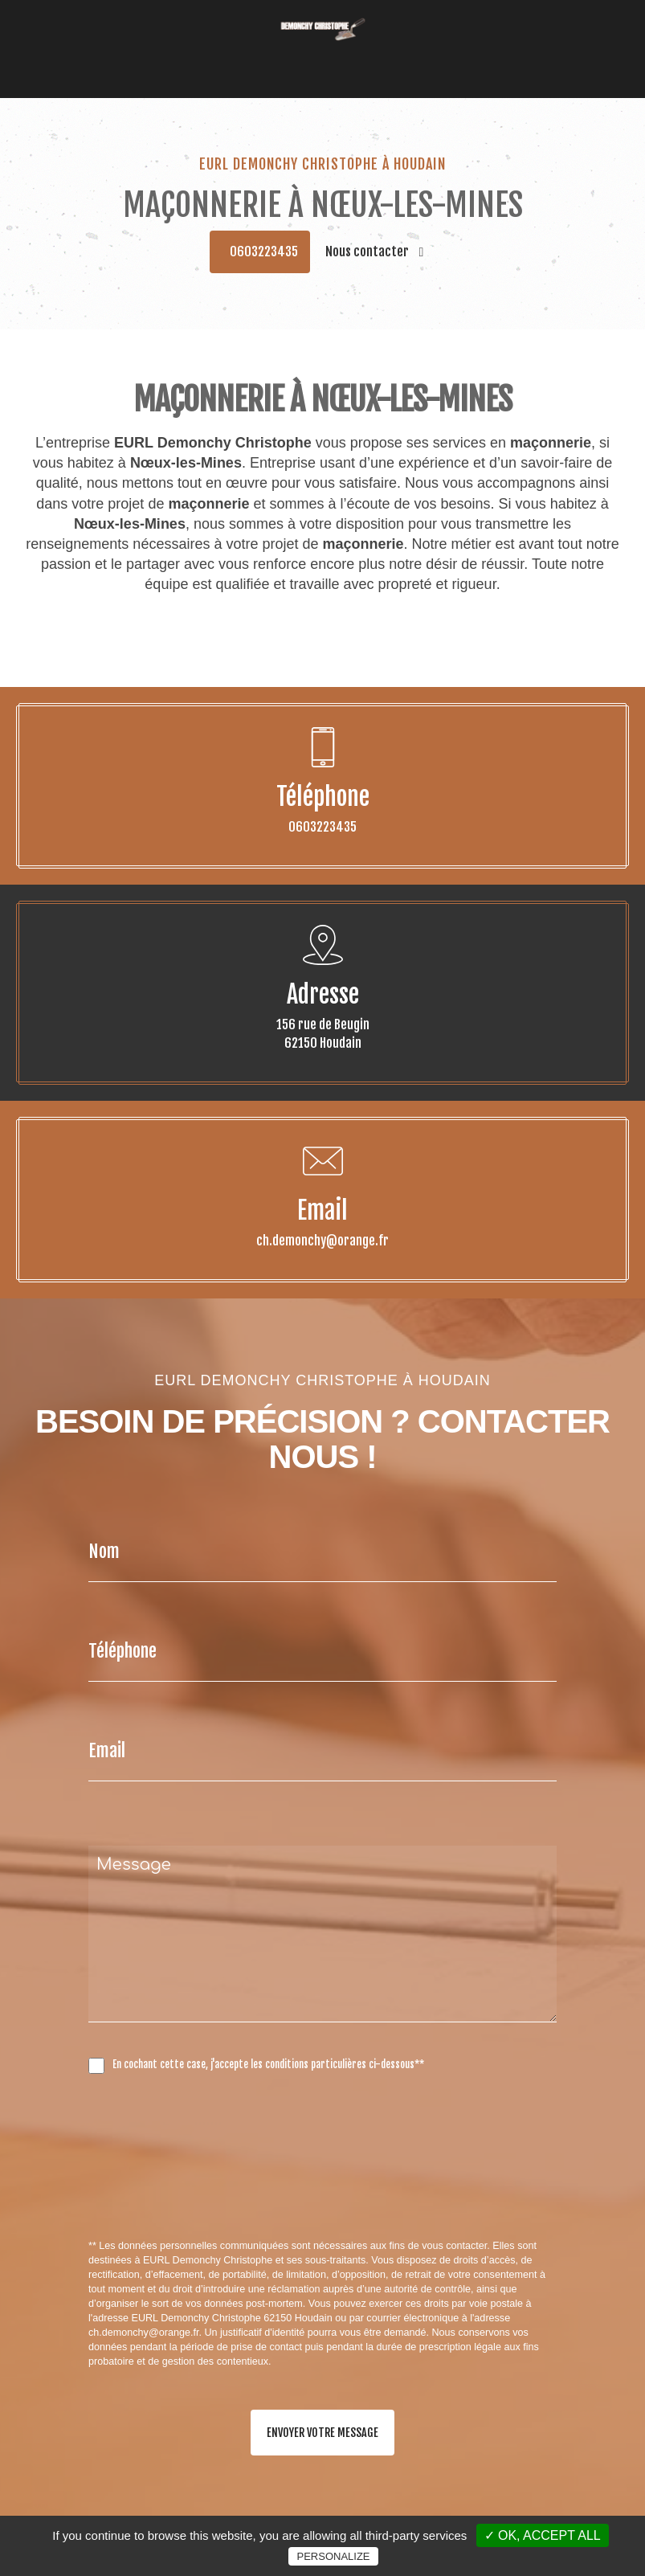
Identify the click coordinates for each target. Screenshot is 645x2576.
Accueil (157, 54)
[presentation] (259, 2192)
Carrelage (385, 54)
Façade (334, 54)
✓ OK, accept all (542, 2535)
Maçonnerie (279, 54)
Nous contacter (374, 251)
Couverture (212, 54)
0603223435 (264, 251)
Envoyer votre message (322, 2432)
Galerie (435, 54)
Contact (482, 54)
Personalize (332, 2556)
